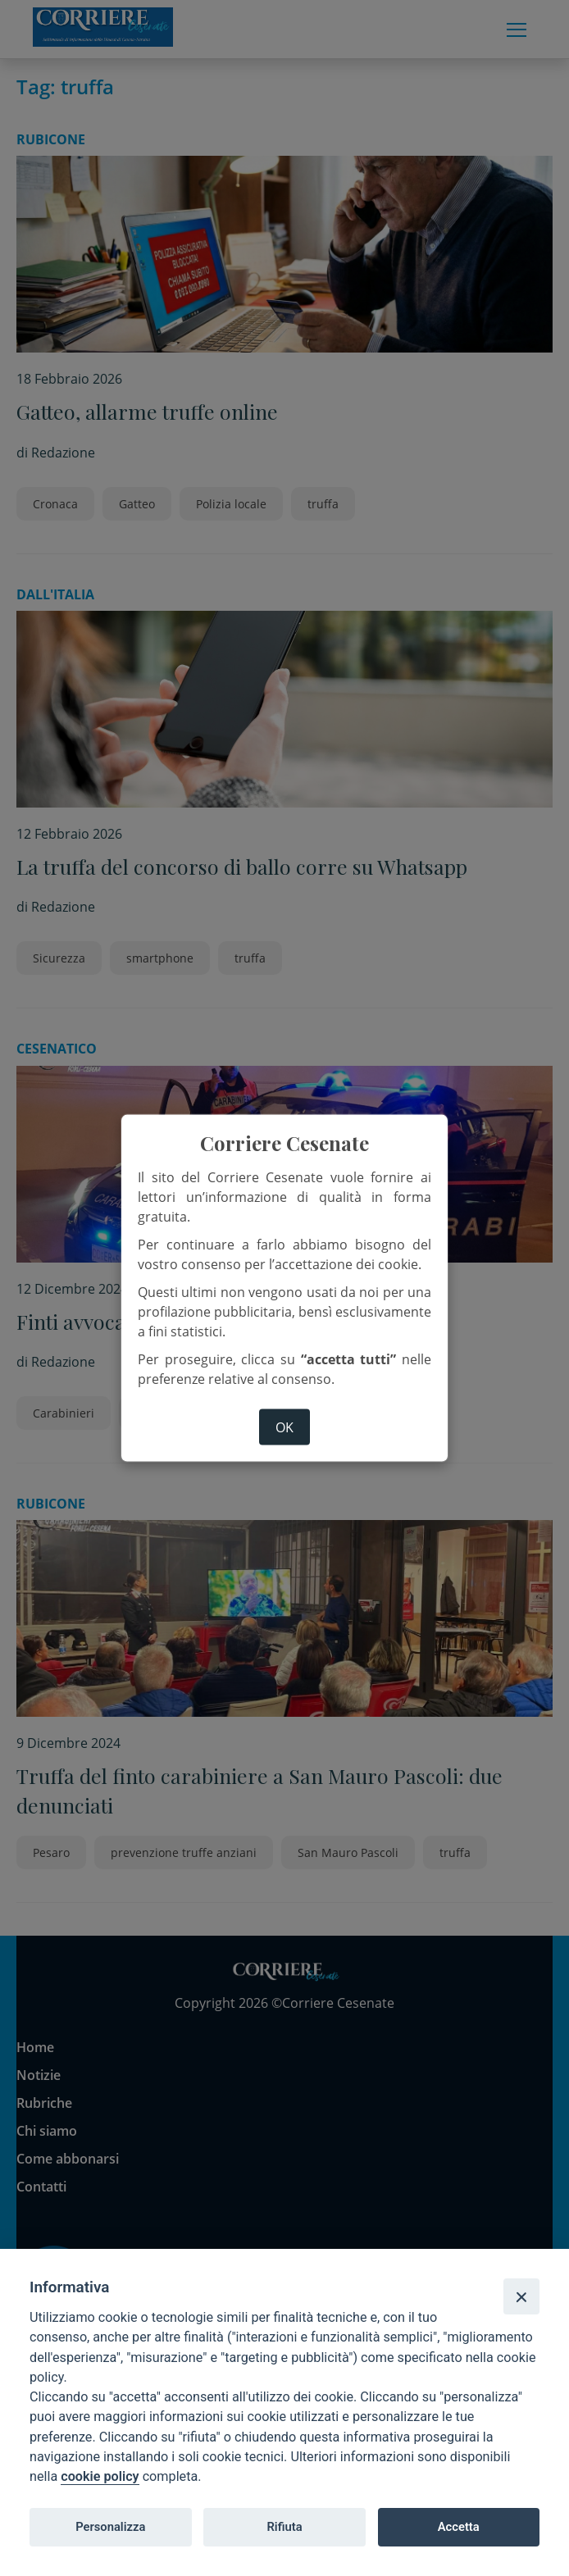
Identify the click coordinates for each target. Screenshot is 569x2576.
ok (284, 1427)
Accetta (459, 2526)
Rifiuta (284, 2526)
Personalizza (110, 2526)
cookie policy (100, 2476)
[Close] (521, 2296)
